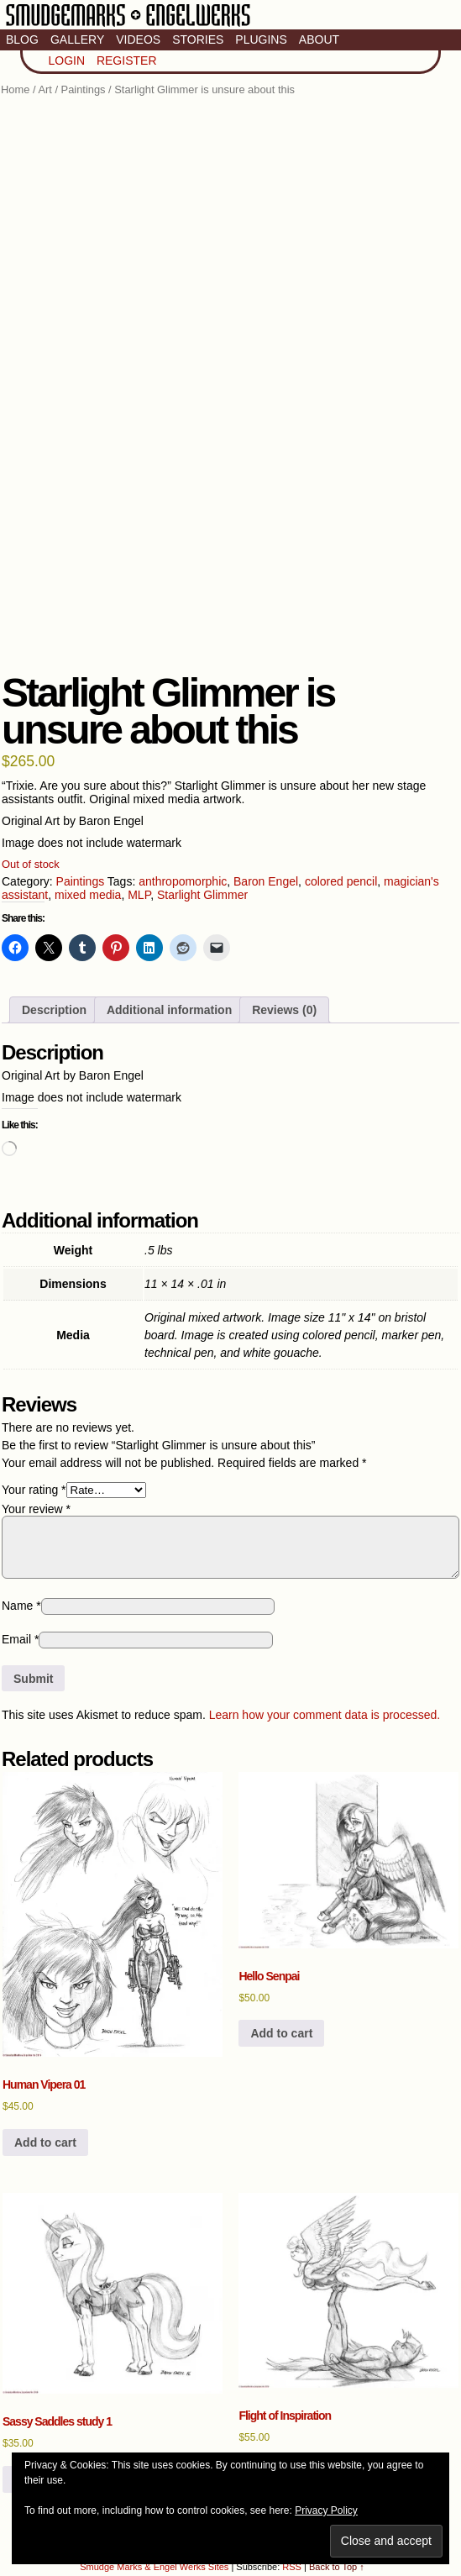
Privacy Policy (326, 2510)
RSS (291, 2567)
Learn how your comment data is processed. (324, 1715)
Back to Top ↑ (336, 2567)
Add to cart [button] (45, 2142)
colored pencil (341, 881)
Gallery (77, 39)
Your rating (34, 1489)
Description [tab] (54, 1010)
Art (44, 89)
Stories (197, 39)
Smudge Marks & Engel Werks (128, 25)
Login (66, 60)
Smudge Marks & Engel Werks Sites (154, 2567)
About (319, 39)
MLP (139, 895)
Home (15, 89)
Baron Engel (265, 881)
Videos (138, 39)
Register (127, 60)
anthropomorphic (183, 881)
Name (21, 1605)
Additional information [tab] (169, 1010)
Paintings (83, 89)
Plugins (260, 39)
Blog (22, 39)
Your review (36, 1509)
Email (20, 1639)
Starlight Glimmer (202, 895)
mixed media (88, 895)
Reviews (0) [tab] (284, 1010)
